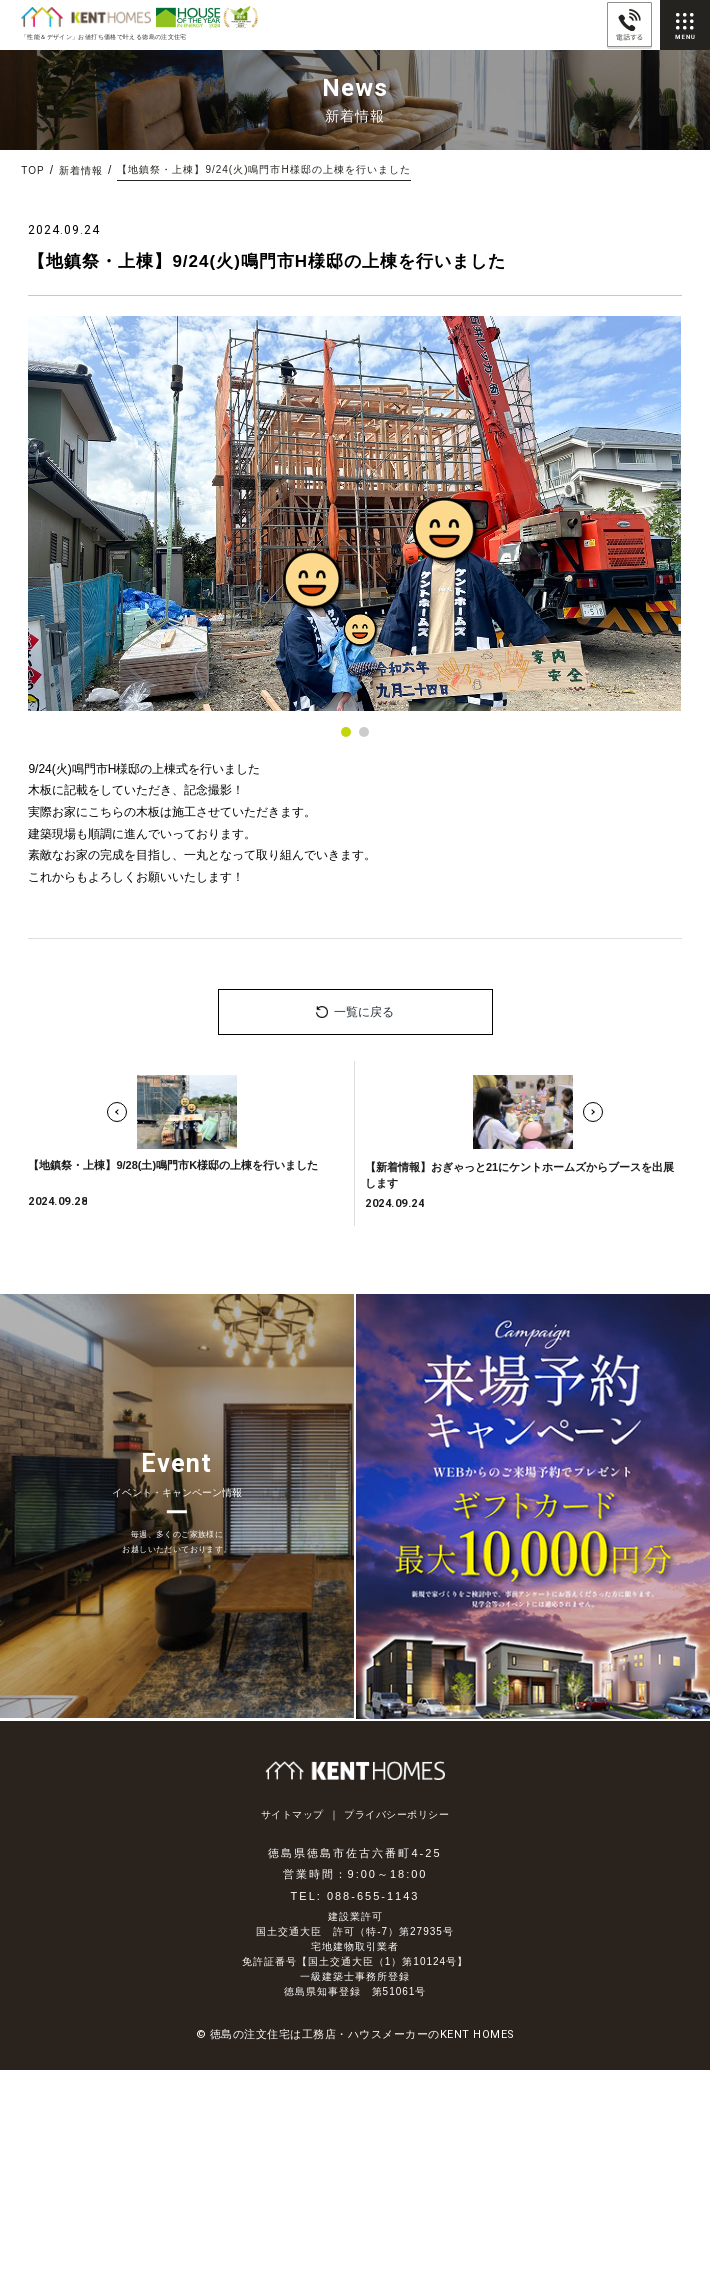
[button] (346, 732)
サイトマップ (292, 1815)
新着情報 (81, 170)
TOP (32, 170)
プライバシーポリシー (396, 1815)
